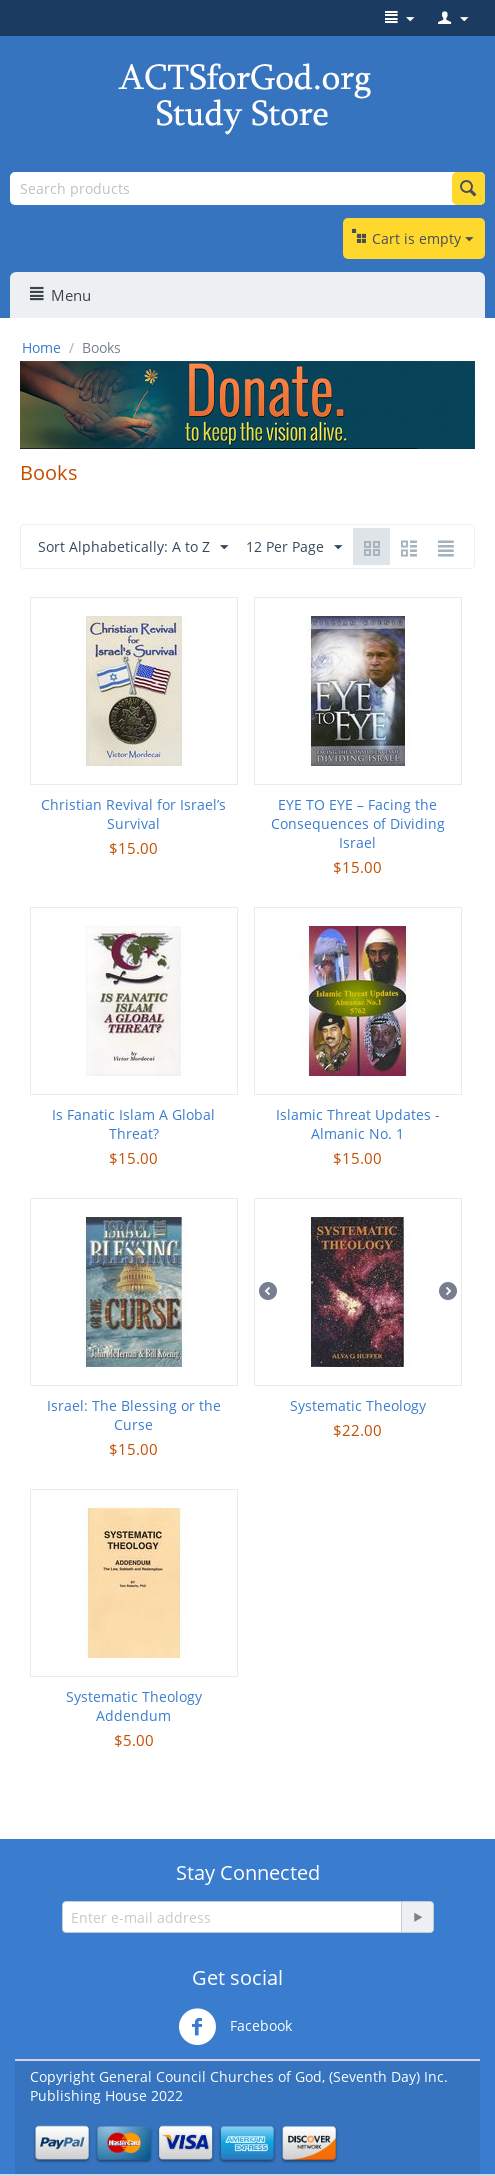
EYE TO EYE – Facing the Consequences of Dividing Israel (358, 823)
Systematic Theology (358, 1405)
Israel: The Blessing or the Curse (134, 1415)
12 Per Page (294, 547)
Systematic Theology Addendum (134, 1706)
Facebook (235, 2027)
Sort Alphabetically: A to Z (133, 547)
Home (41, 347)
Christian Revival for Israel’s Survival (133, 814)
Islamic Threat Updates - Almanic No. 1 (358, 1124)
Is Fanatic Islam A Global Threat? (133, 1124)
